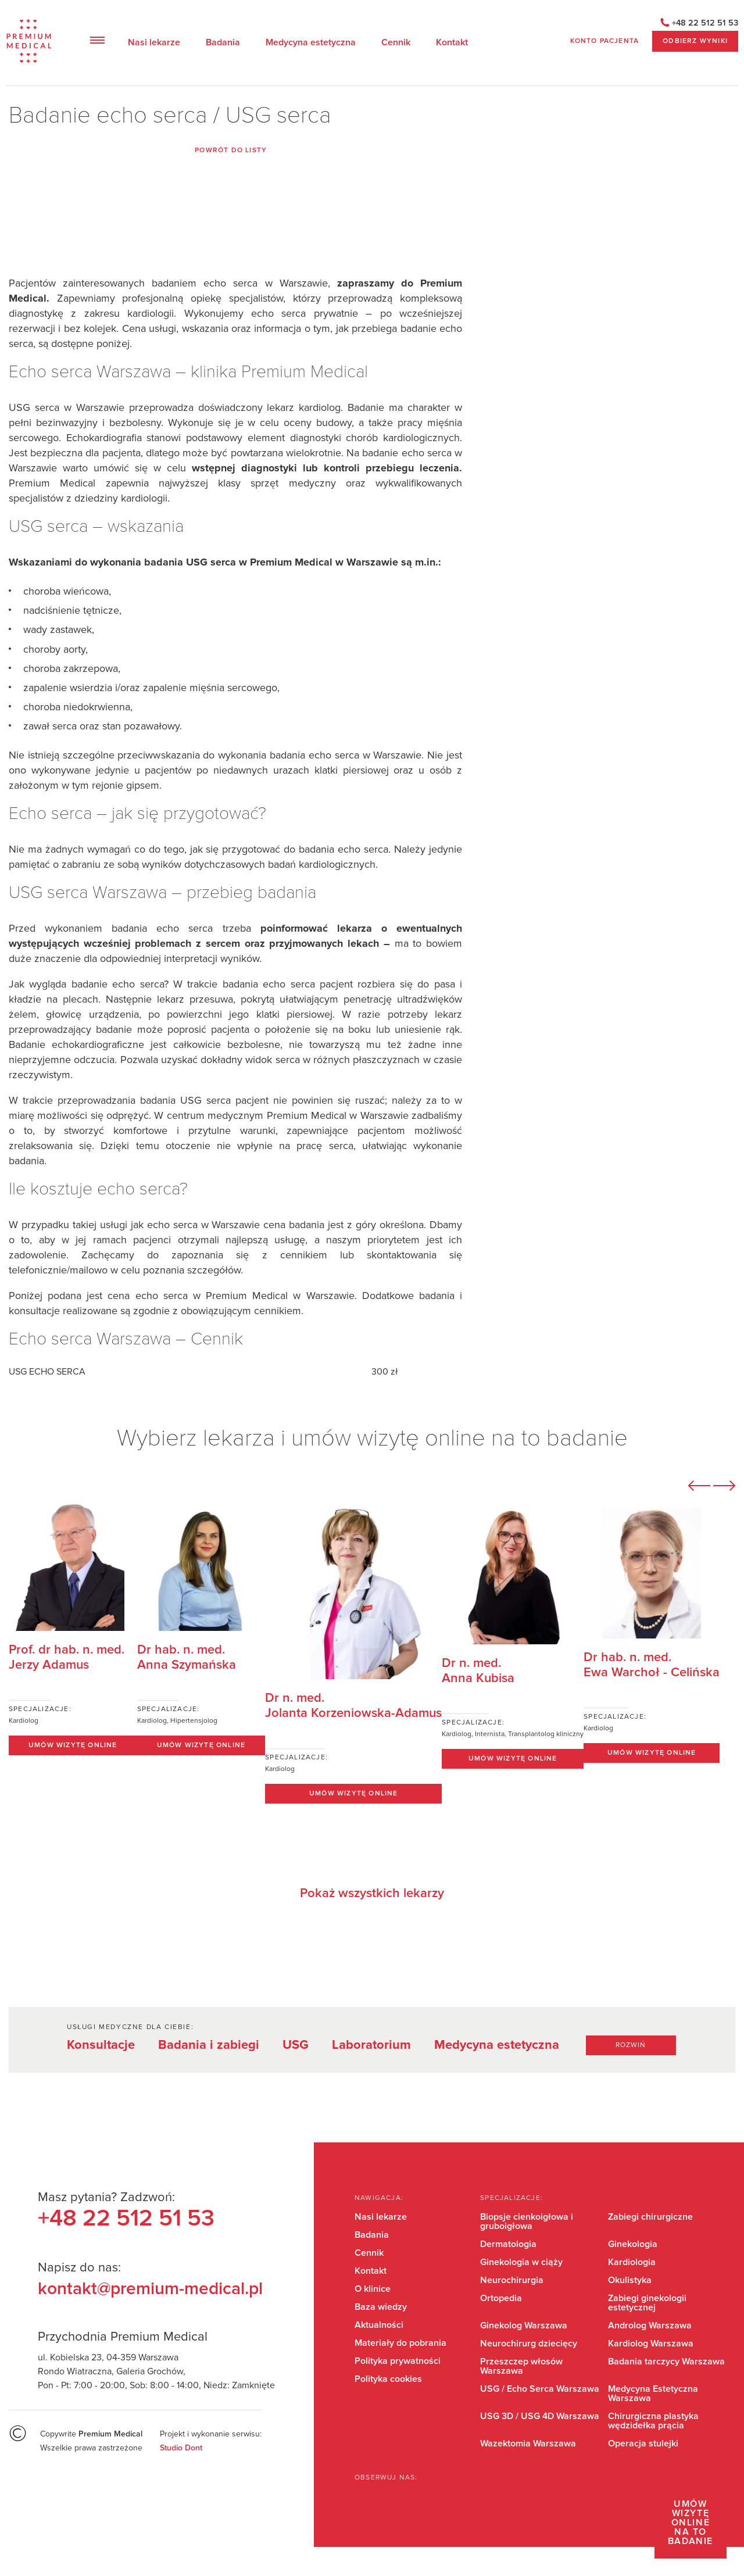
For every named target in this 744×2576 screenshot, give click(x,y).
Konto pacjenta (604, 41)
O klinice (373, 2289)
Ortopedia (501, 2298)
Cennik (395, 42)
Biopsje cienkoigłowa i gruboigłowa (526, 2221)
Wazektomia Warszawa (528, 2443)
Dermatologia (508, 2244)
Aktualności (379, 2325)
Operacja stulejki (643, 2443)
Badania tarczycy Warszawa (666, 2361)
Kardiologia (632, 2262)
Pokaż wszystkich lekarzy (372, 1893)
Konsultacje (101, 2045)
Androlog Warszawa (650, 2325)
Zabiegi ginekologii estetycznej (647, 2303)
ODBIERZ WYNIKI (695, 41)
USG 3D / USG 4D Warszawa (539, 2416)
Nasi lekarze (154, 42)
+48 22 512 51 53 (705, 23)
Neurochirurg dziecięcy (528, 2343)
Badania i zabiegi (208, 2045)
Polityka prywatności (398, 2361)
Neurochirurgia (511, 2280)
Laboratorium (371, 2045)
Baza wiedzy (381, 2307)
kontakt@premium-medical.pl (150, 2289)
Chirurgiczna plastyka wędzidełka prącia (653, 2421)
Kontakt (452, 42)
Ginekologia (632, 2244)
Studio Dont (181, 2448)
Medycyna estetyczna (311, 42)
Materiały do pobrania (400, 2343)
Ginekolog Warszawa (523, 2325)
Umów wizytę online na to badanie (690, 2522)
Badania (223, 42)
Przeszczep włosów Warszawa (521, 2366)
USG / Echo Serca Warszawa (539, 2388)
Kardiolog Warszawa (650, 2343)
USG (295, 2045)
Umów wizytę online (72, 1745)
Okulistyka (630, 2280)
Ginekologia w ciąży (521, 2262)
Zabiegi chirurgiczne (650, 2216)
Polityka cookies (388, 2379)
